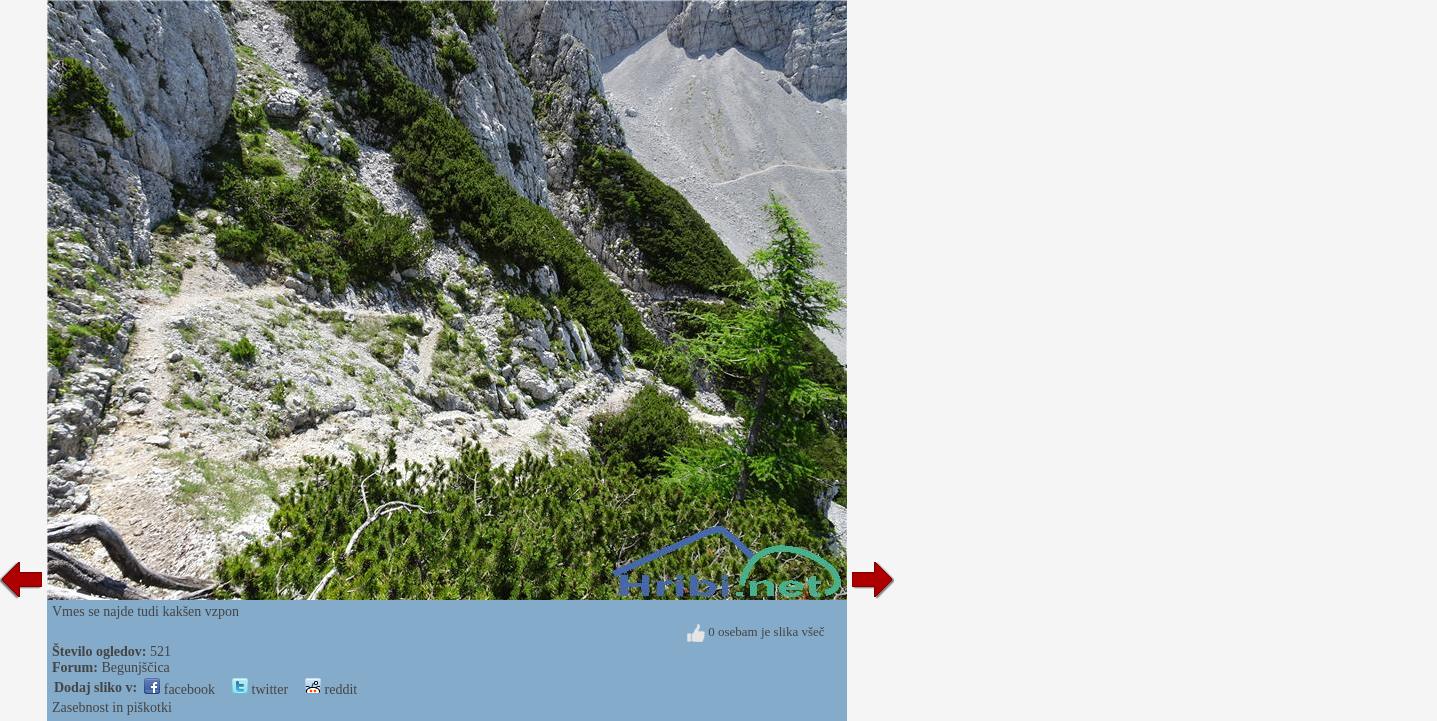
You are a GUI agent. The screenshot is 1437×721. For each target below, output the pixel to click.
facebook (179, 689)
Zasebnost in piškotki (112, 707)
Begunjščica (135, 667)
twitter (260, 689)
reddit (331, 689)
